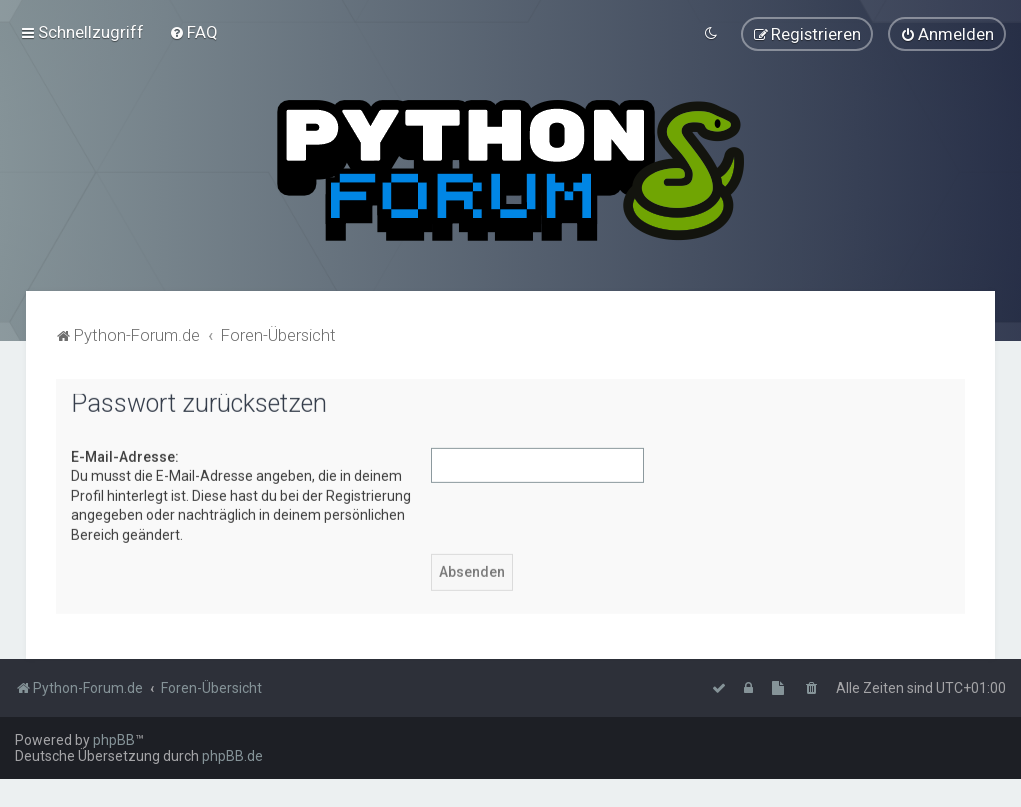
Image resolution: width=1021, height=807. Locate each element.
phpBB (114, 740)
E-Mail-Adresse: (125, 456)
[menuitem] (193, 32)
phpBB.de (232, 756)
